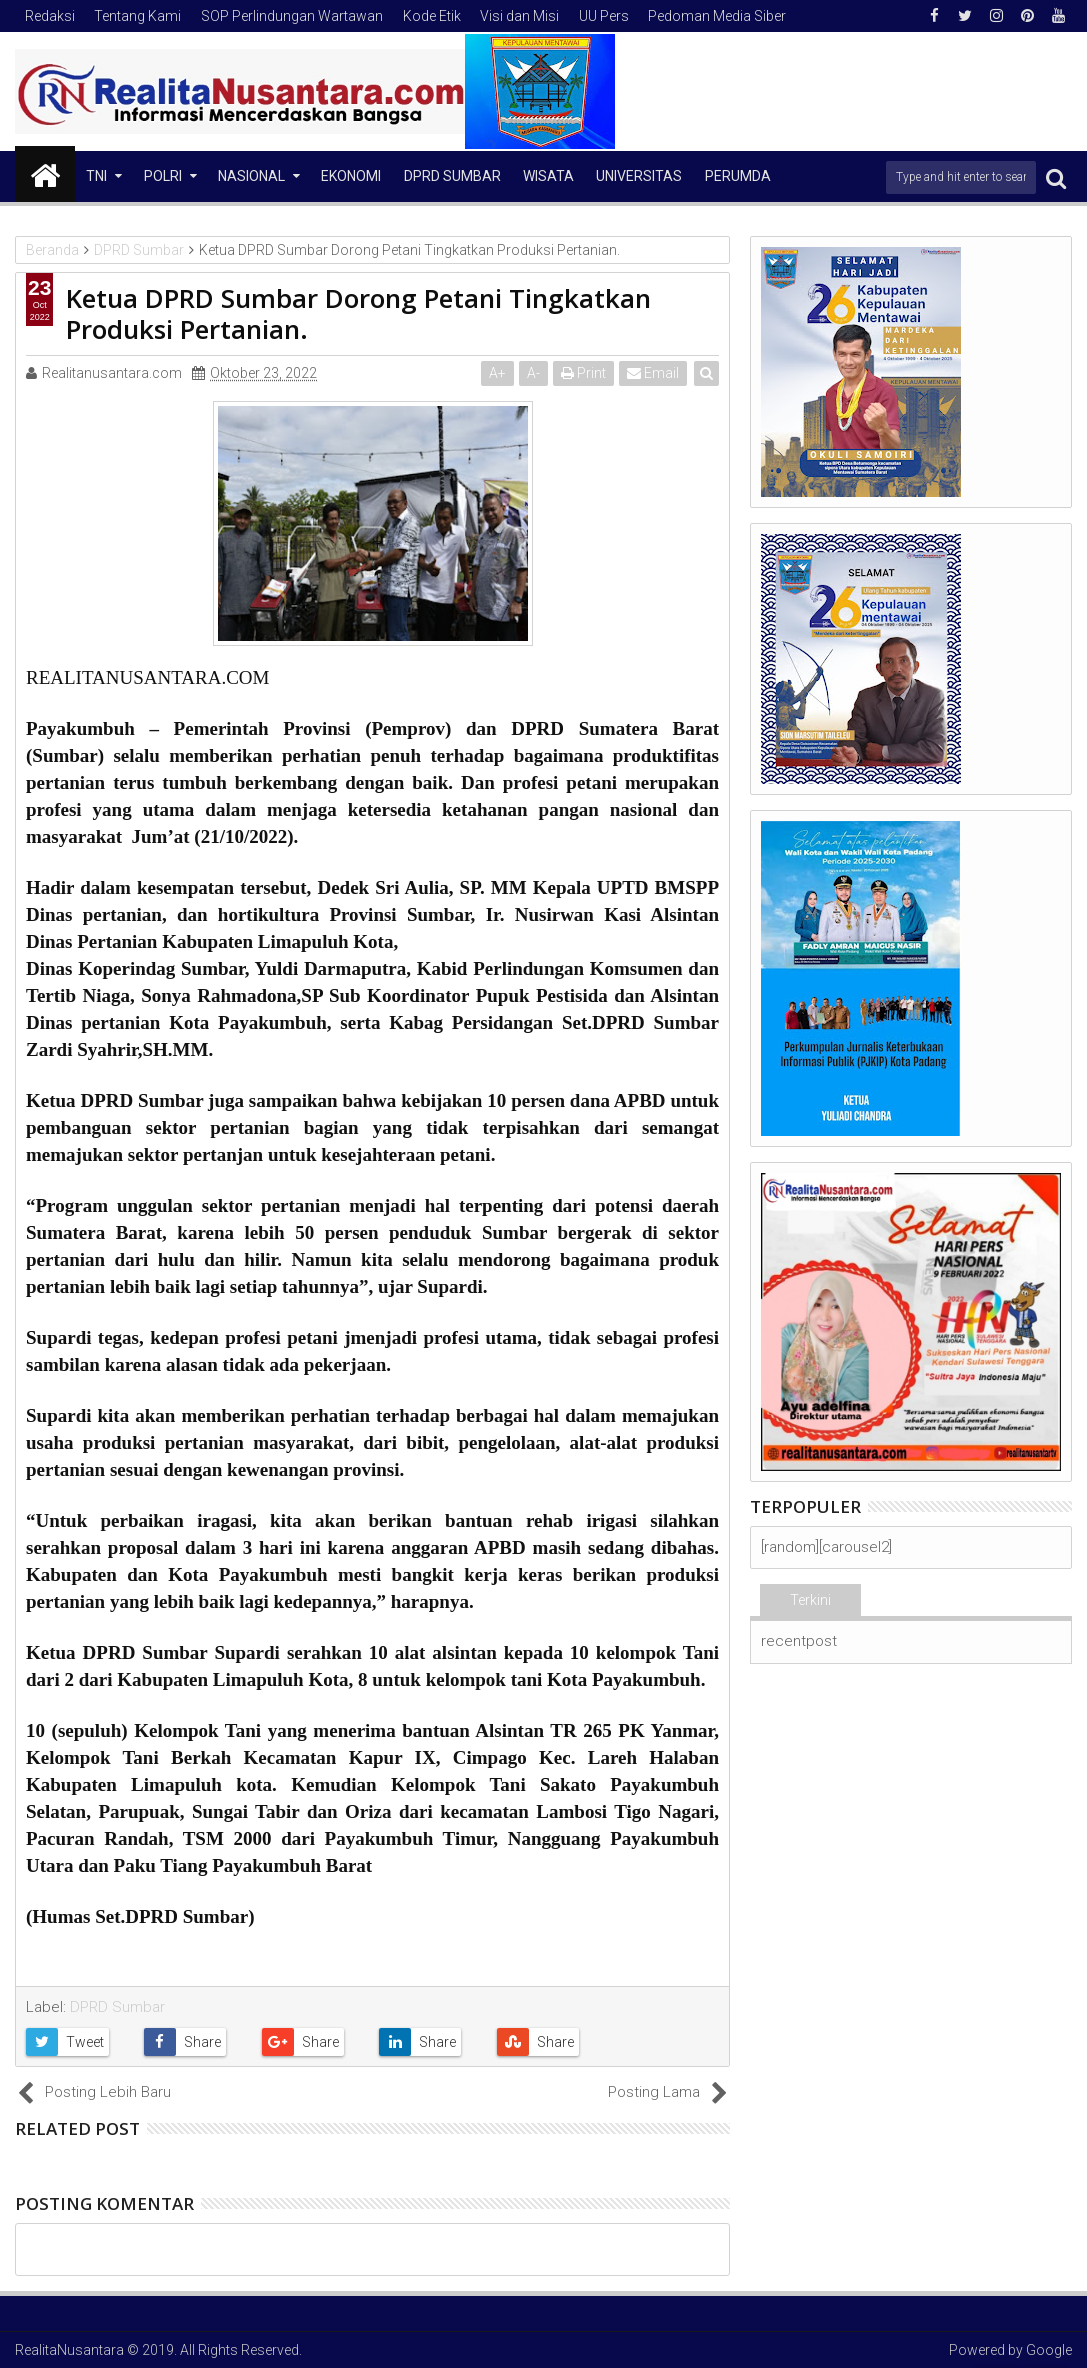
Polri (163, 176)
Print (583, 373)
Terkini (810, 1600)
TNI (96, 176)
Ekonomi (351, 176)
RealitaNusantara (69, 2350)
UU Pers (604, 16)
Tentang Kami (137, 16)
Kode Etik (432, 16)
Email (653, 373)
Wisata (548, 176)
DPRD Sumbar (452, 176)
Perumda (738, 176)
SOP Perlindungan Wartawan (292, 16)
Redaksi (50, 16)
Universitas (639, 176)
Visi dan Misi (519, 16)
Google (1049, 2350)
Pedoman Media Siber (717, 16)
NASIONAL (251, 176)
